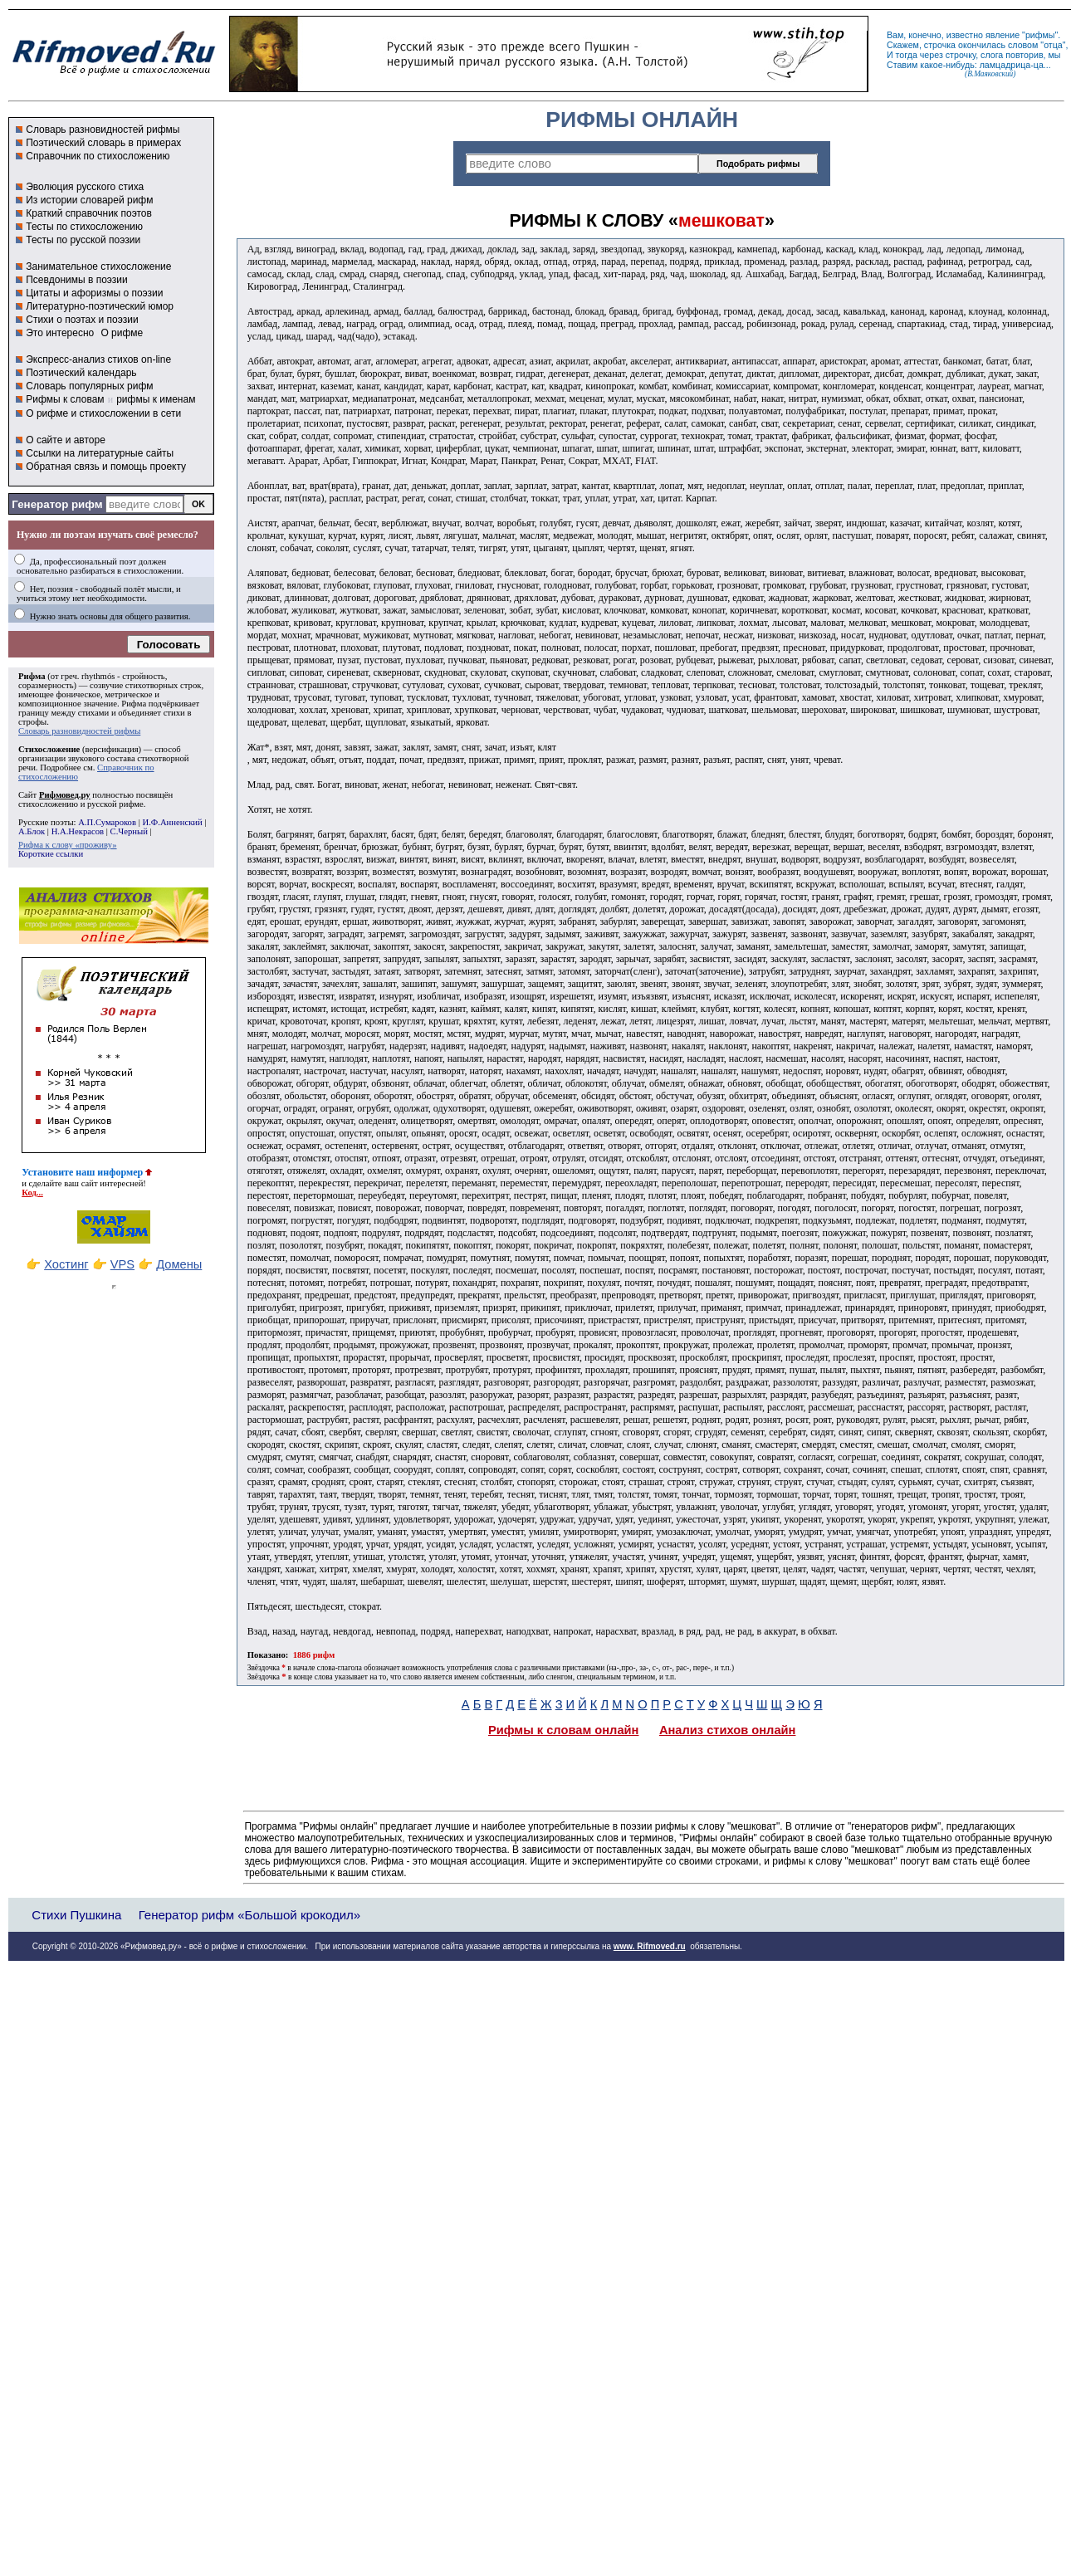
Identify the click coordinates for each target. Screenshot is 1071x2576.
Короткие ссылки (50, 853)
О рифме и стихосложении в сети (103, 413)
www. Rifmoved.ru (650, 1946)
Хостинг (66, 1264)
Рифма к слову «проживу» (67, 844)
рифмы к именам (155, 399)
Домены (179, 1264)
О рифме (121, 333)
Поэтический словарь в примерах (103, 143)
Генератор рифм (57, 504)
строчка (940, 45)
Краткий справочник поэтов (89, 213)
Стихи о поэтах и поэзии (82, 319)
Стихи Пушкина (76, 1915)
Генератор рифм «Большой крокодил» (249, 1915)
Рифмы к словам (65, 399)
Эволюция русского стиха (85, 187)
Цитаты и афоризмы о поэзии (94, 293)
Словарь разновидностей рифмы (102, 129)
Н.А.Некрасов (77, 831)
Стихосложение (49, 749)
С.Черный (129, 831)
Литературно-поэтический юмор (100, 306)
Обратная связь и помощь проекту (106, 466)
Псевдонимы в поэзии (77, 280)
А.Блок (31, 831)
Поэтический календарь (81, 373)
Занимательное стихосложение (98, 266)
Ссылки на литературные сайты (100, 453)
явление (1002, 35)
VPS (122, 1264)
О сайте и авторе (65, 440)
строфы (32, 721)
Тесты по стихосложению (84, 226)
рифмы (1040, 35)
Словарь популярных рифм (89, 386)
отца (1053, 45)
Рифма (32, 676)
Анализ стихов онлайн (727, 1730)
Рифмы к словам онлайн (563, 1730)
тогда (906, 55)
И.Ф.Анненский (172, 822)
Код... (32, 1192)
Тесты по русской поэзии (83, 240)
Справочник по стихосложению (97, 156)
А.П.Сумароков (107, 822)
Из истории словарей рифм (89, 200)
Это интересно (60, 333)
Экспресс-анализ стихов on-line (98, 359)
